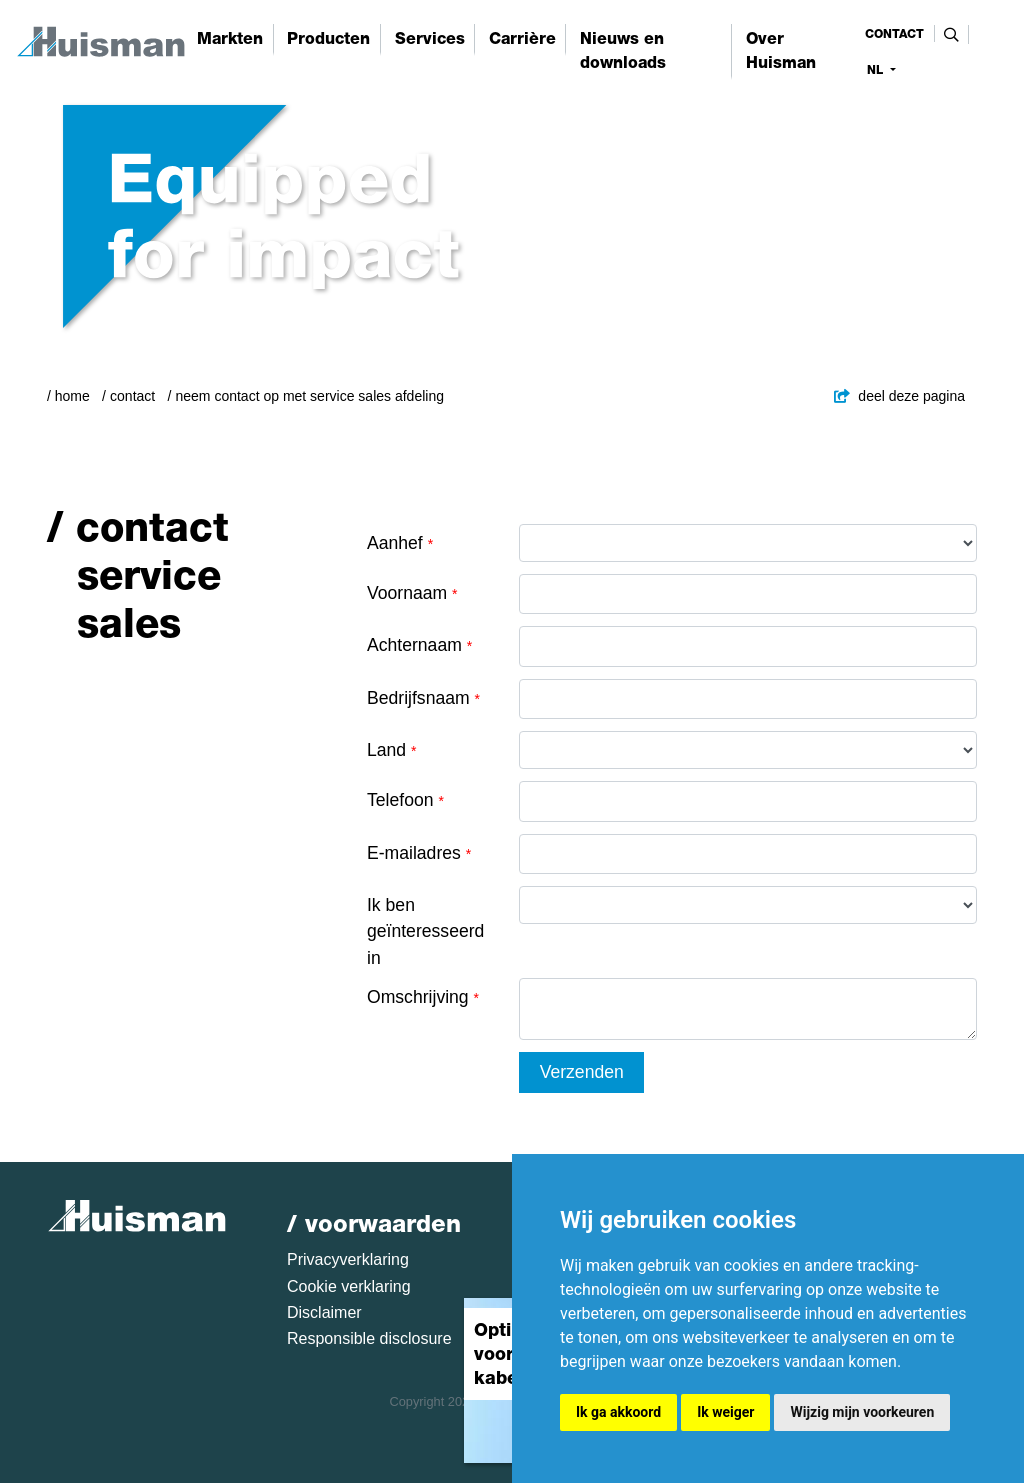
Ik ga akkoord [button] (618, 1412)
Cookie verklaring (349, 1286)
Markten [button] (230, 38)
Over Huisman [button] (781, 50)
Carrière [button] (522, 38)
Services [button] (430, 38)
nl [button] (877, 70)
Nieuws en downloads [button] (623, 50)
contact (894, 34)
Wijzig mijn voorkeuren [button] (862, 1412)
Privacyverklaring (348, 1259)
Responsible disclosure (369, 1338)
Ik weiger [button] (725, 1412)
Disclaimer (324, 1312)
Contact (132, 396)
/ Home (68, 396)
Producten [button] (328, 38)
